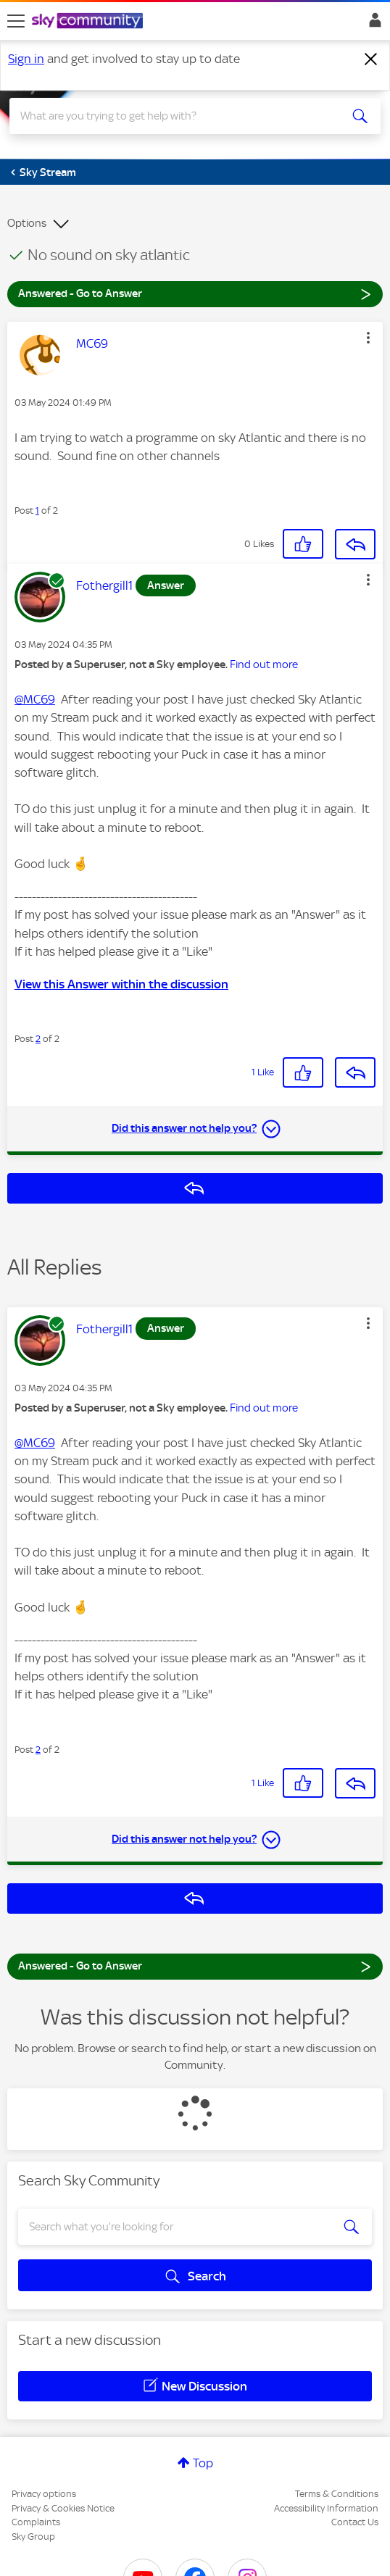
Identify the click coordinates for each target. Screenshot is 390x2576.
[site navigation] (16, 21)
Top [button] (203, 2463)
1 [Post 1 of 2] (37, 510)
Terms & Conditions (336, 2493)
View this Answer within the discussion (121, 984)
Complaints (36, 2522)
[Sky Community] (89, 22)
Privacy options (44, 2493)
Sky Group (33, 2536)
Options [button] (26, 223)
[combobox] (176, 116)
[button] (368, 337)
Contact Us (354, 2522)
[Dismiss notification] (371, 59)
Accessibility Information (326, 2508)
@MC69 (34, 699)
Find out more (264, 664)
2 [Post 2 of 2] (38, 1038)
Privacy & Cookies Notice (63, 2508)
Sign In (372, 24)
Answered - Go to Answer (195, 293)
